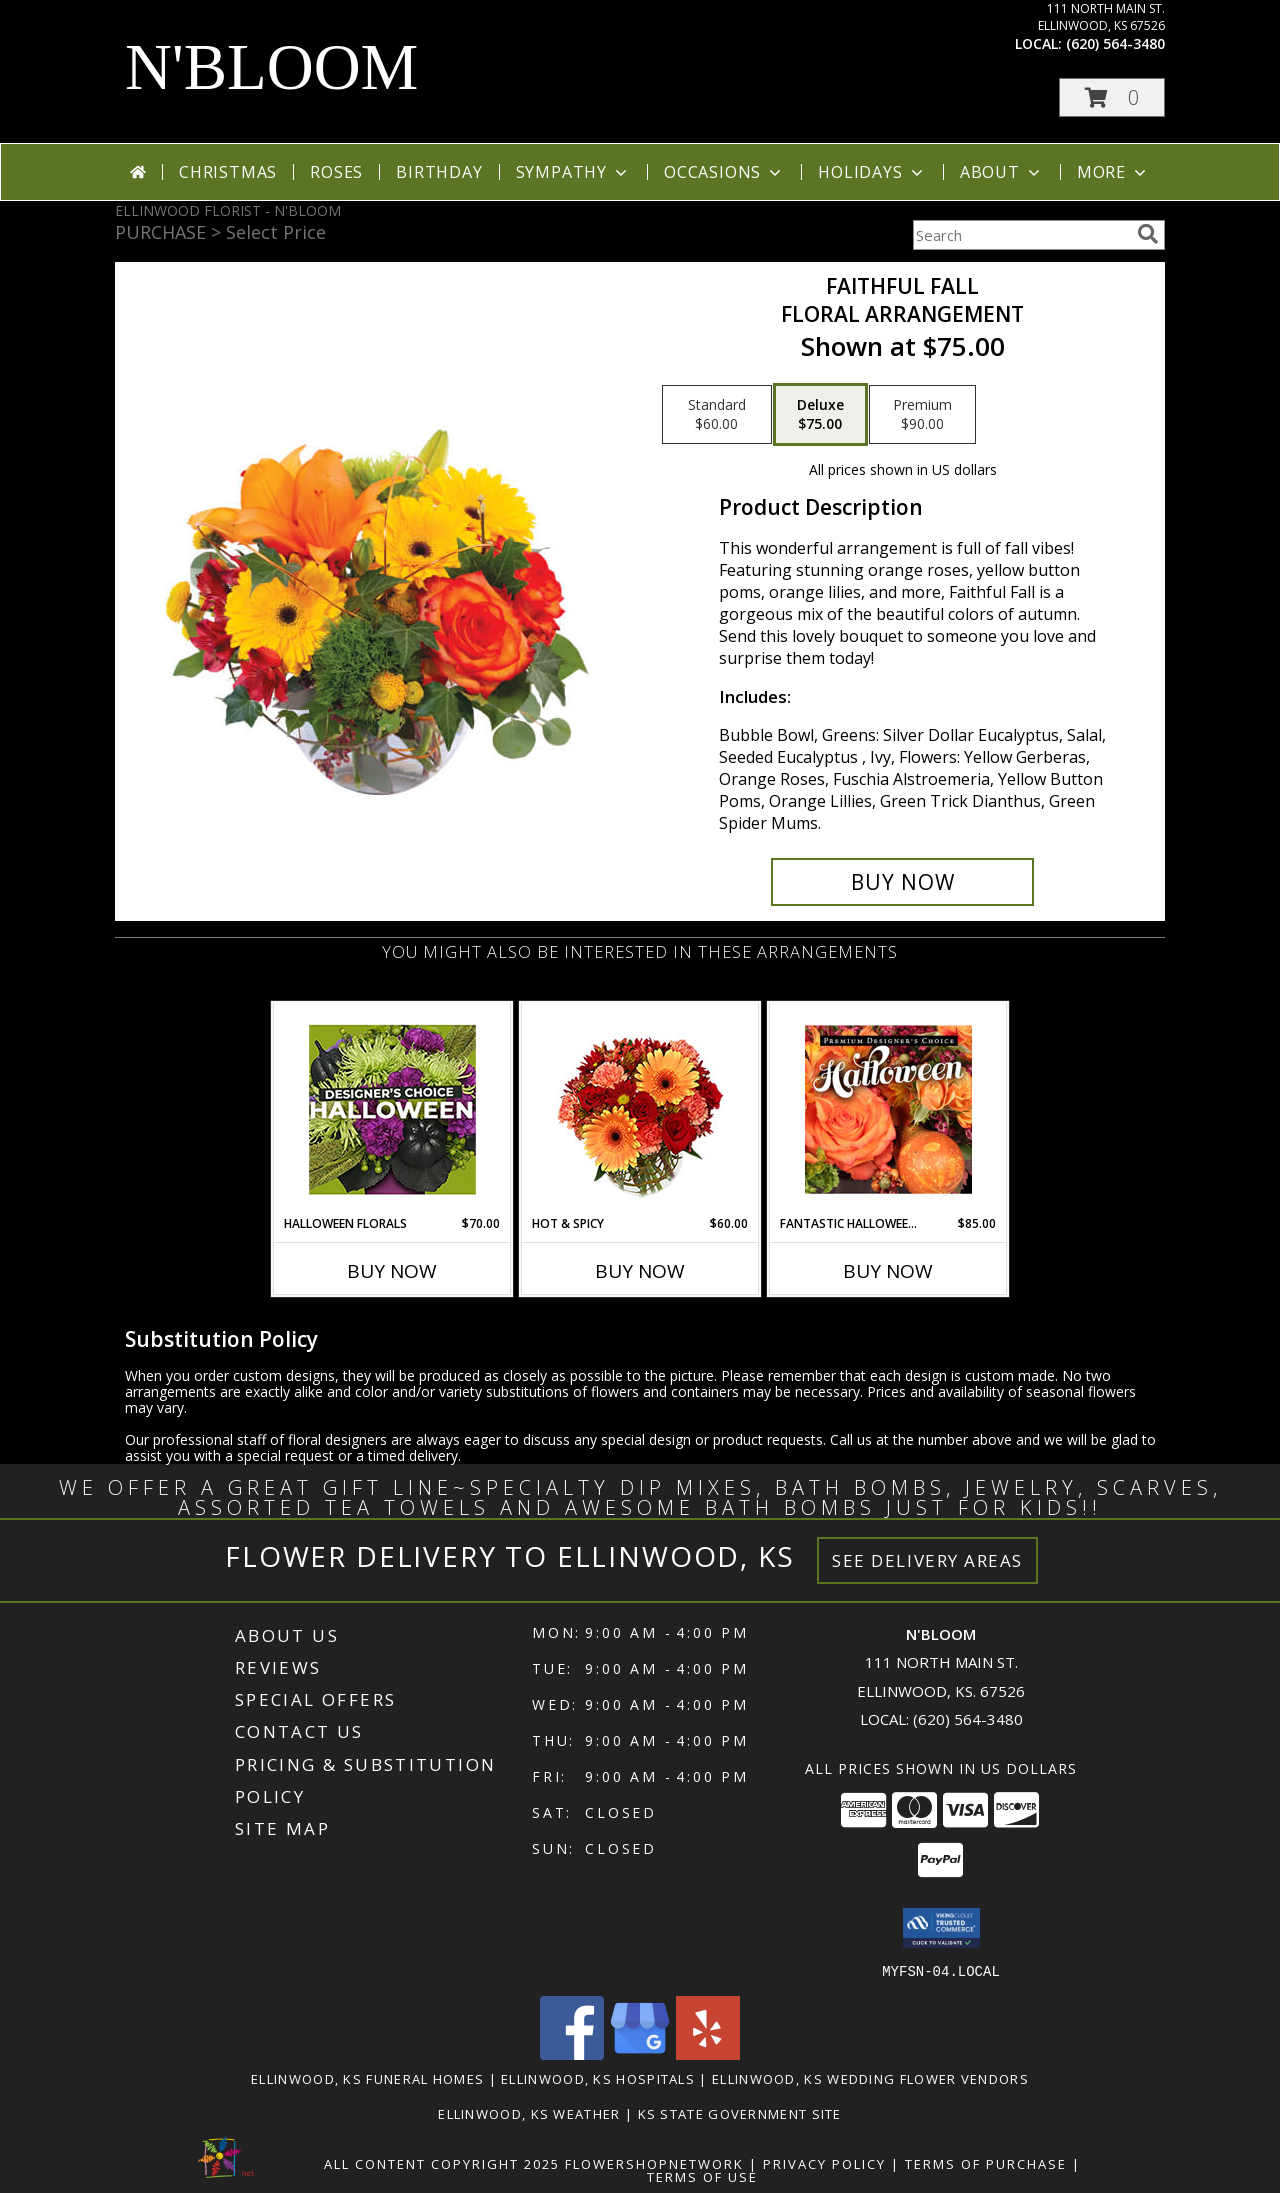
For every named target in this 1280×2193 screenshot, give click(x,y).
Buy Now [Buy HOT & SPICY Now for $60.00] (640, 1271)
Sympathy (573, 172)
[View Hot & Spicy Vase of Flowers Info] (640, 1109)
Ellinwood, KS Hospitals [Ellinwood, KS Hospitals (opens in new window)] (598, 2078)
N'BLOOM (271, 67)
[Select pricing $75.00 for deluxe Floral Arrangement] (820, 415)
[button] (1112, 97)
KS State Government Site (740, 2113)
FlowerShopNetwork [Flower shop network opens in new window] (654, 2163)
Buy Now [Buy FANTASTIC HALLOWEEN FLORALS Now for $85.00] (888, 1271)
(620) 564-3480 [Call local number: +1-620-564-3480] (1115, 43)
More (1113, 172)
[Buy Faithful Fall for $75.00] (902, 882)
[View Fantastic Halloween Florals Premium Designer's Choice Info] (888, 1109)
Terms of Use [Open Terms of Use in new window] (702, 2176)
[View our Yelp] (708, 2053)
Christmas (228, 172)
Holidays (872, 172)
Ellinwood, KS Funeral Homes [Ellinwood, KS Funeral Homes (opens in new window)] (367, 2078)
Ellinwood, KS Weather (529, 2113)
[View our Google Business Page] (640, 2053)
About (1002, 172)
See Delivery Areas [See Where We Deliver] (927, 1560)
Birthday (439, 172)
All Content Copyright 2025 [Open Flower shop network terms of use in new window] (442, 2163)
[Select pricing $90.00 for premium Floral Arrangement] (922, 415)
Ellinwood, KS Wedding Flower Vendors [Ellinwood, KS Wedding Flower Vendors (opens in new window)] (870, 2078)
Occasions (724, 172)
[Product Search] (1021, 235)
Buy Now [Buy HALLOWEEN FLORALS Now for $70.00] (392, 1271)
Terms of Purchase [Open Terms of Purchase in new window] (986, 2163)
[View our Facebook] (572, 2053)
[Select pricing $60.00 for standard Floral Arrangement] (717, 415)
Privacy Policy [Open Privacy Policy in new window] (824, 2163)
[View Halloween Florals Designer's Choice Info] (392, 1109)
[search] (1148, 234)
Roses (336, 172)
